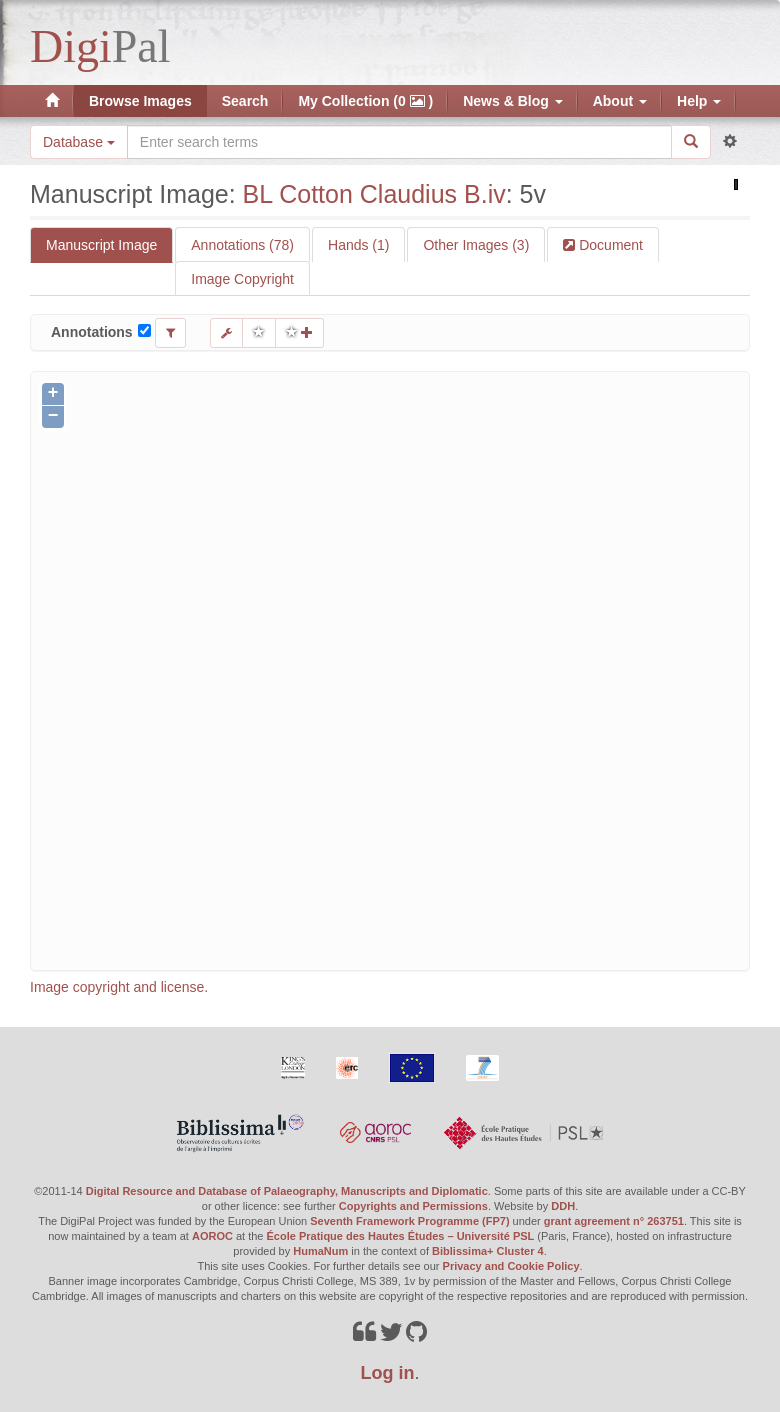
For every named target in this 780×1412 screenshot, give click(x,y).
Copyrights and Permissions (413, 1206)
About (620, 101)
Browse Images (140, 101)
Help (699, 101)
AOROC (212, 1236)
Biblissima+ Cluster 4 (488, 1251)
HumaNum (320, 1251)
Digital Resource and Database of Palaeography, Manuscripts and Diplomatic (287, 1191)
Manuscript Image (101, 245)
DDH (563, 1206)
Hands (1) (358, 245)
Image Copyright (242, 279)
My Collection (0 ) (365, 101)
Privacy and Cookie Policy (511, 1266)
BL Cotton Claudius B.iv (374, 194)
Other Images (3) (476, 245)
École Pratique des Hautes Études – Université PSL (401, 1236)
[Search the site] (399, 142)
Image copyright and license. (119, 987)
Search (245, 101)
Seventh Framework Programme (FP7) (409, 1221)
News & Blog (512, 101)
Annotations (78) (242, 245)
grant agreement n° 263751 (614, 1221)
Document (609, 245)
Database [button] (79, 142)
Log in (388, 1373)
